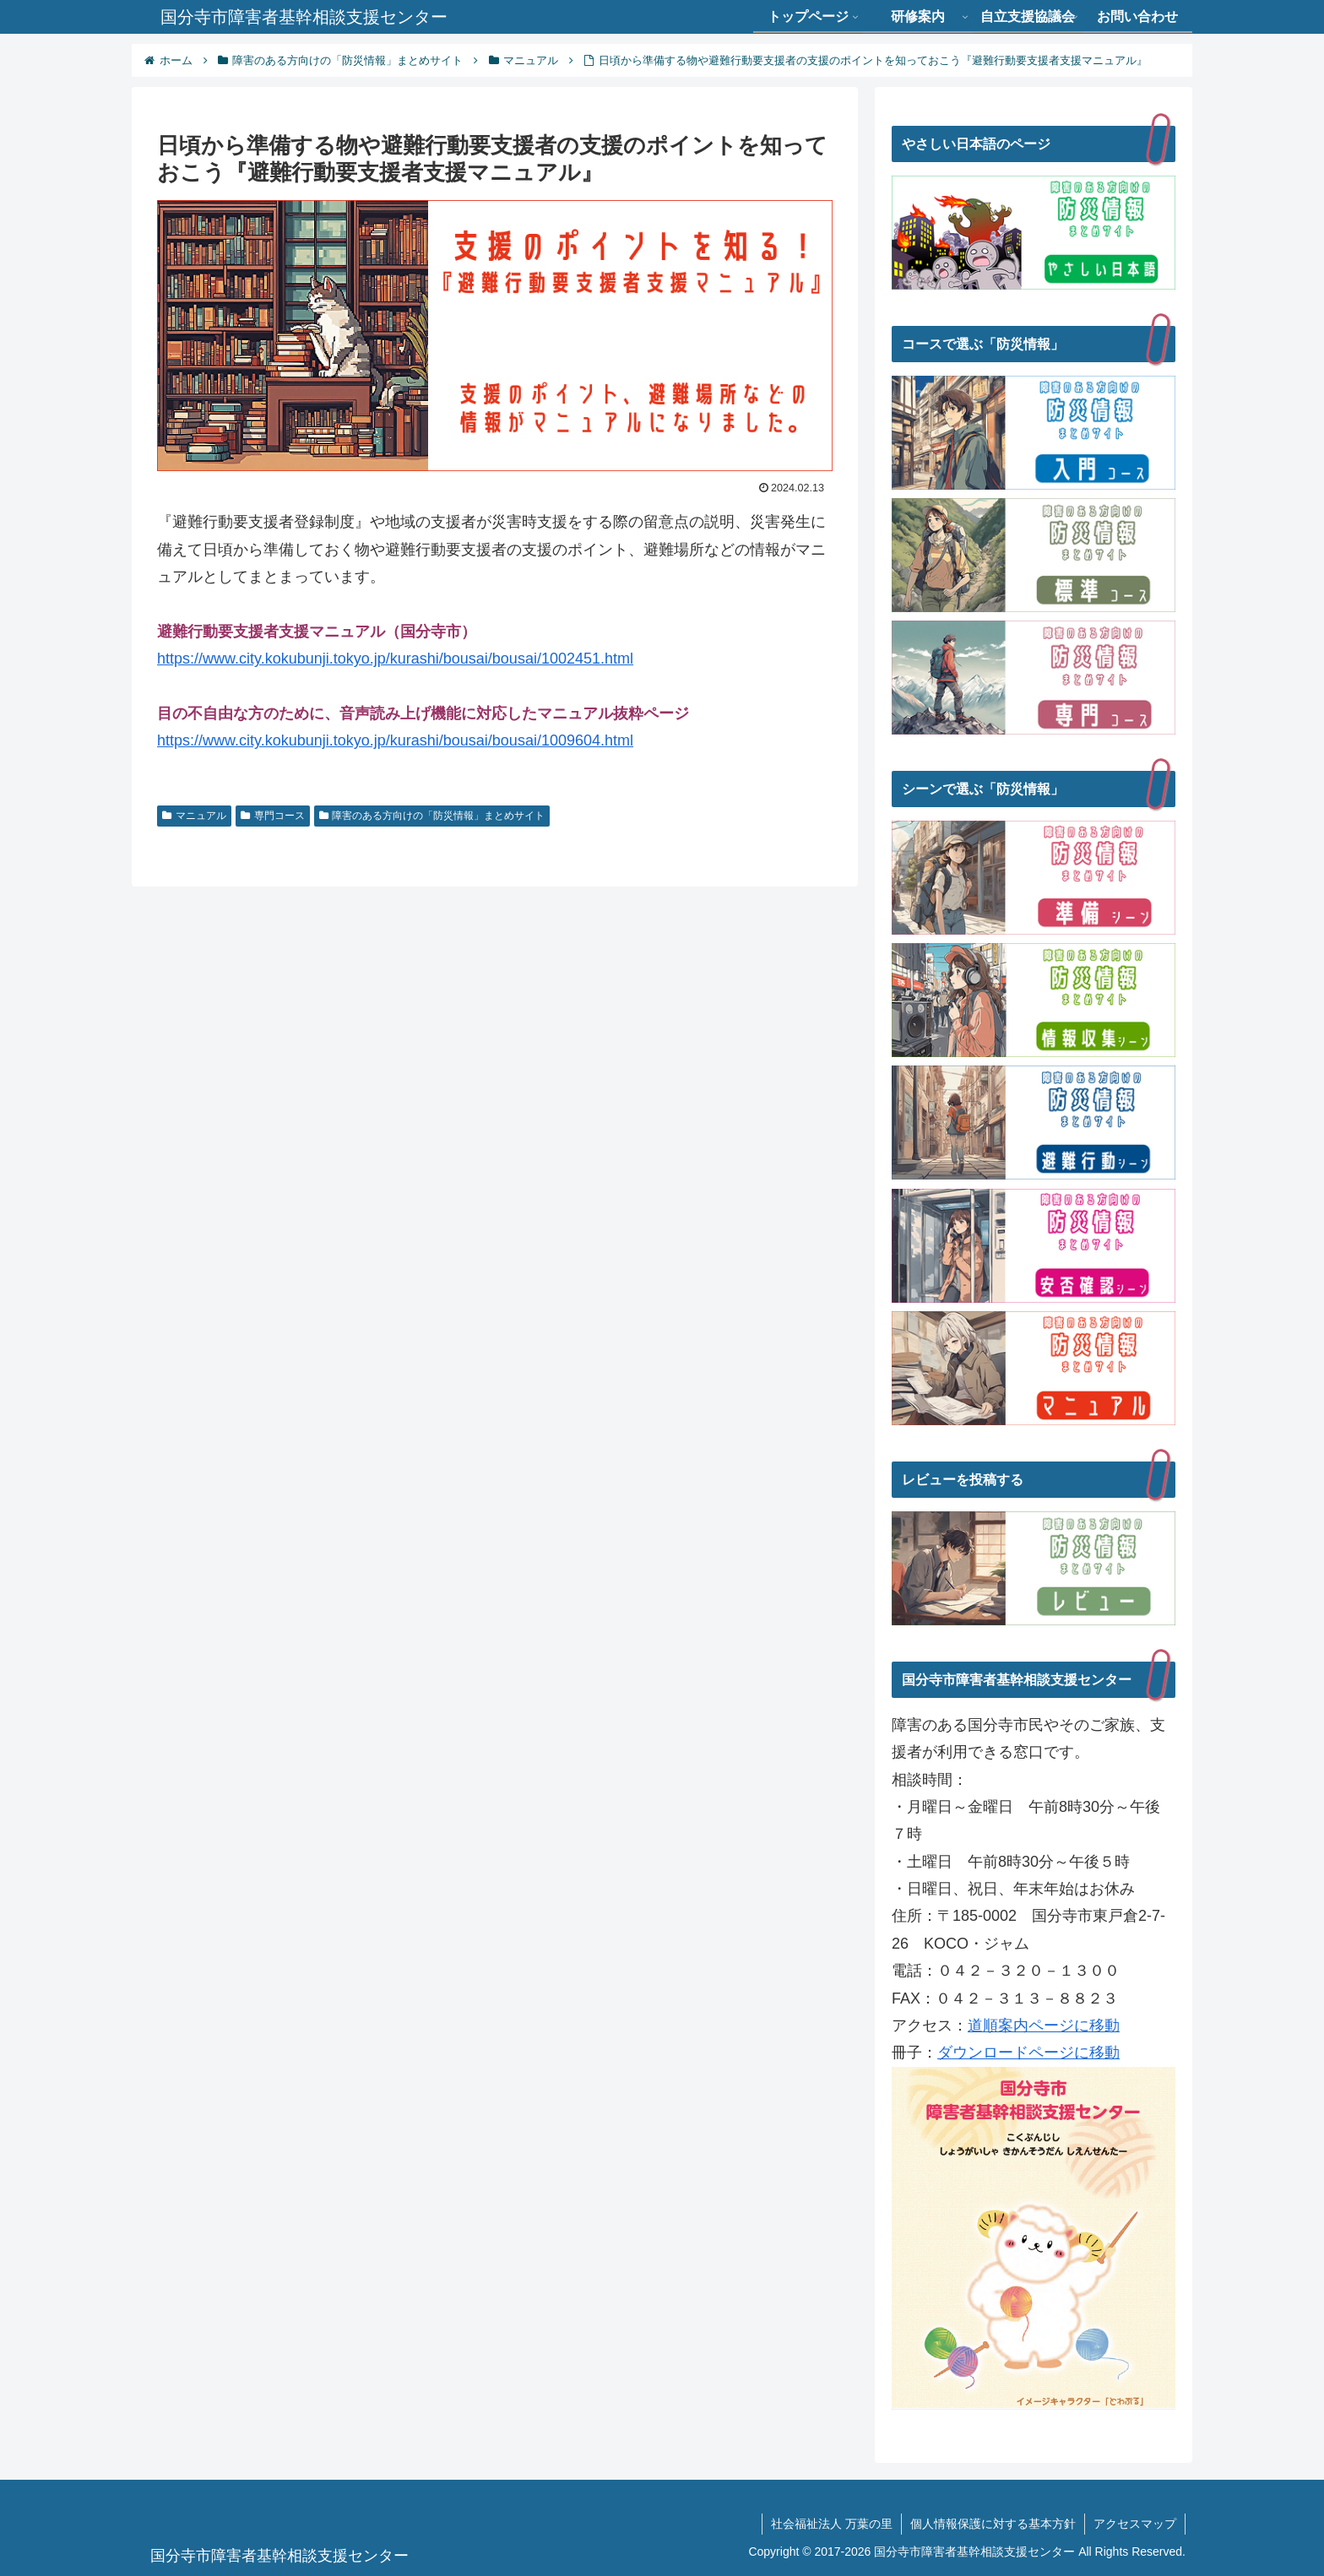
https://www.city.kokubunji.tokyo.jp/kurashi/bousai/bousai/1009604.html (395, 740)
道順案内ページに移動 (1044, 2025)
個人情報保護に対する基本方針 (993, 2523)
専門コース (273, 816)
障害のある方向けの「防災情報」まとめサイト (432, 816)
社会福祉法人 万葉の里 (832, 2523)
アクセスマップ (1134, 2523)
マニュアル (194, 816)
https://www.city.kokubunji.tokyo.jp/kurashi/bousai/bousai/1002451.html (395, 658)
